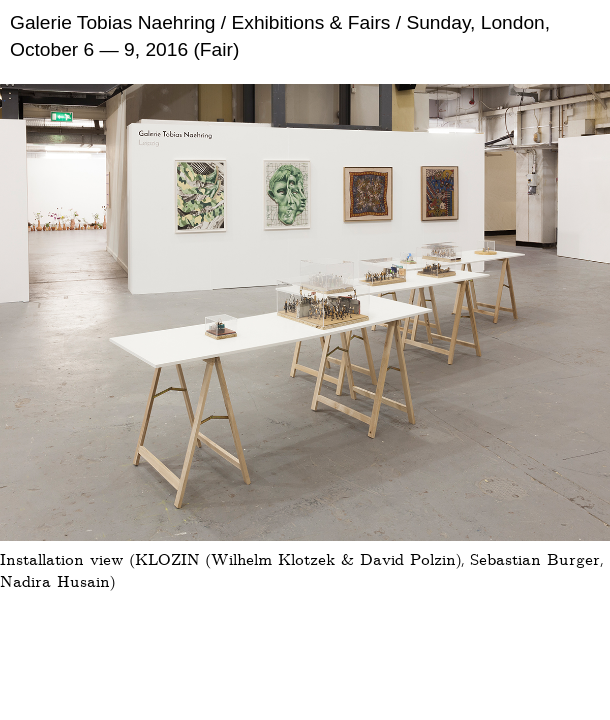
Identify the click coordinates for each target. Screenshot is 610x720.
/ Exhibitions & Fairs (303, 22)
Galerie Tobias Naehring (113, 22)
